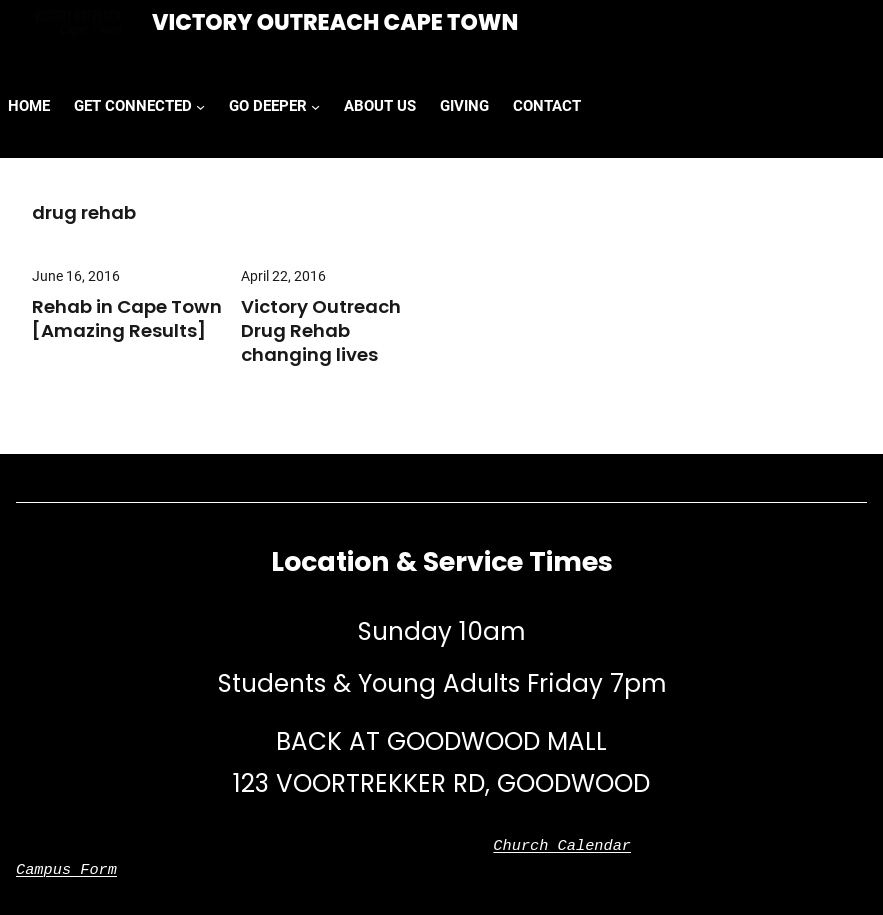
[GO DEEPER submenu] (315, 106)
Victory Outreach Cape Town (335, 22)
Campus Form (66, 870)
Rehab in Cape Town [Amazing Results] (127, 319)
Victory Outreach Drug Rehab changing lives (321, 331)
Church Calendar (562, 846)
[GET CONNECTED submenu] (200, 106)
